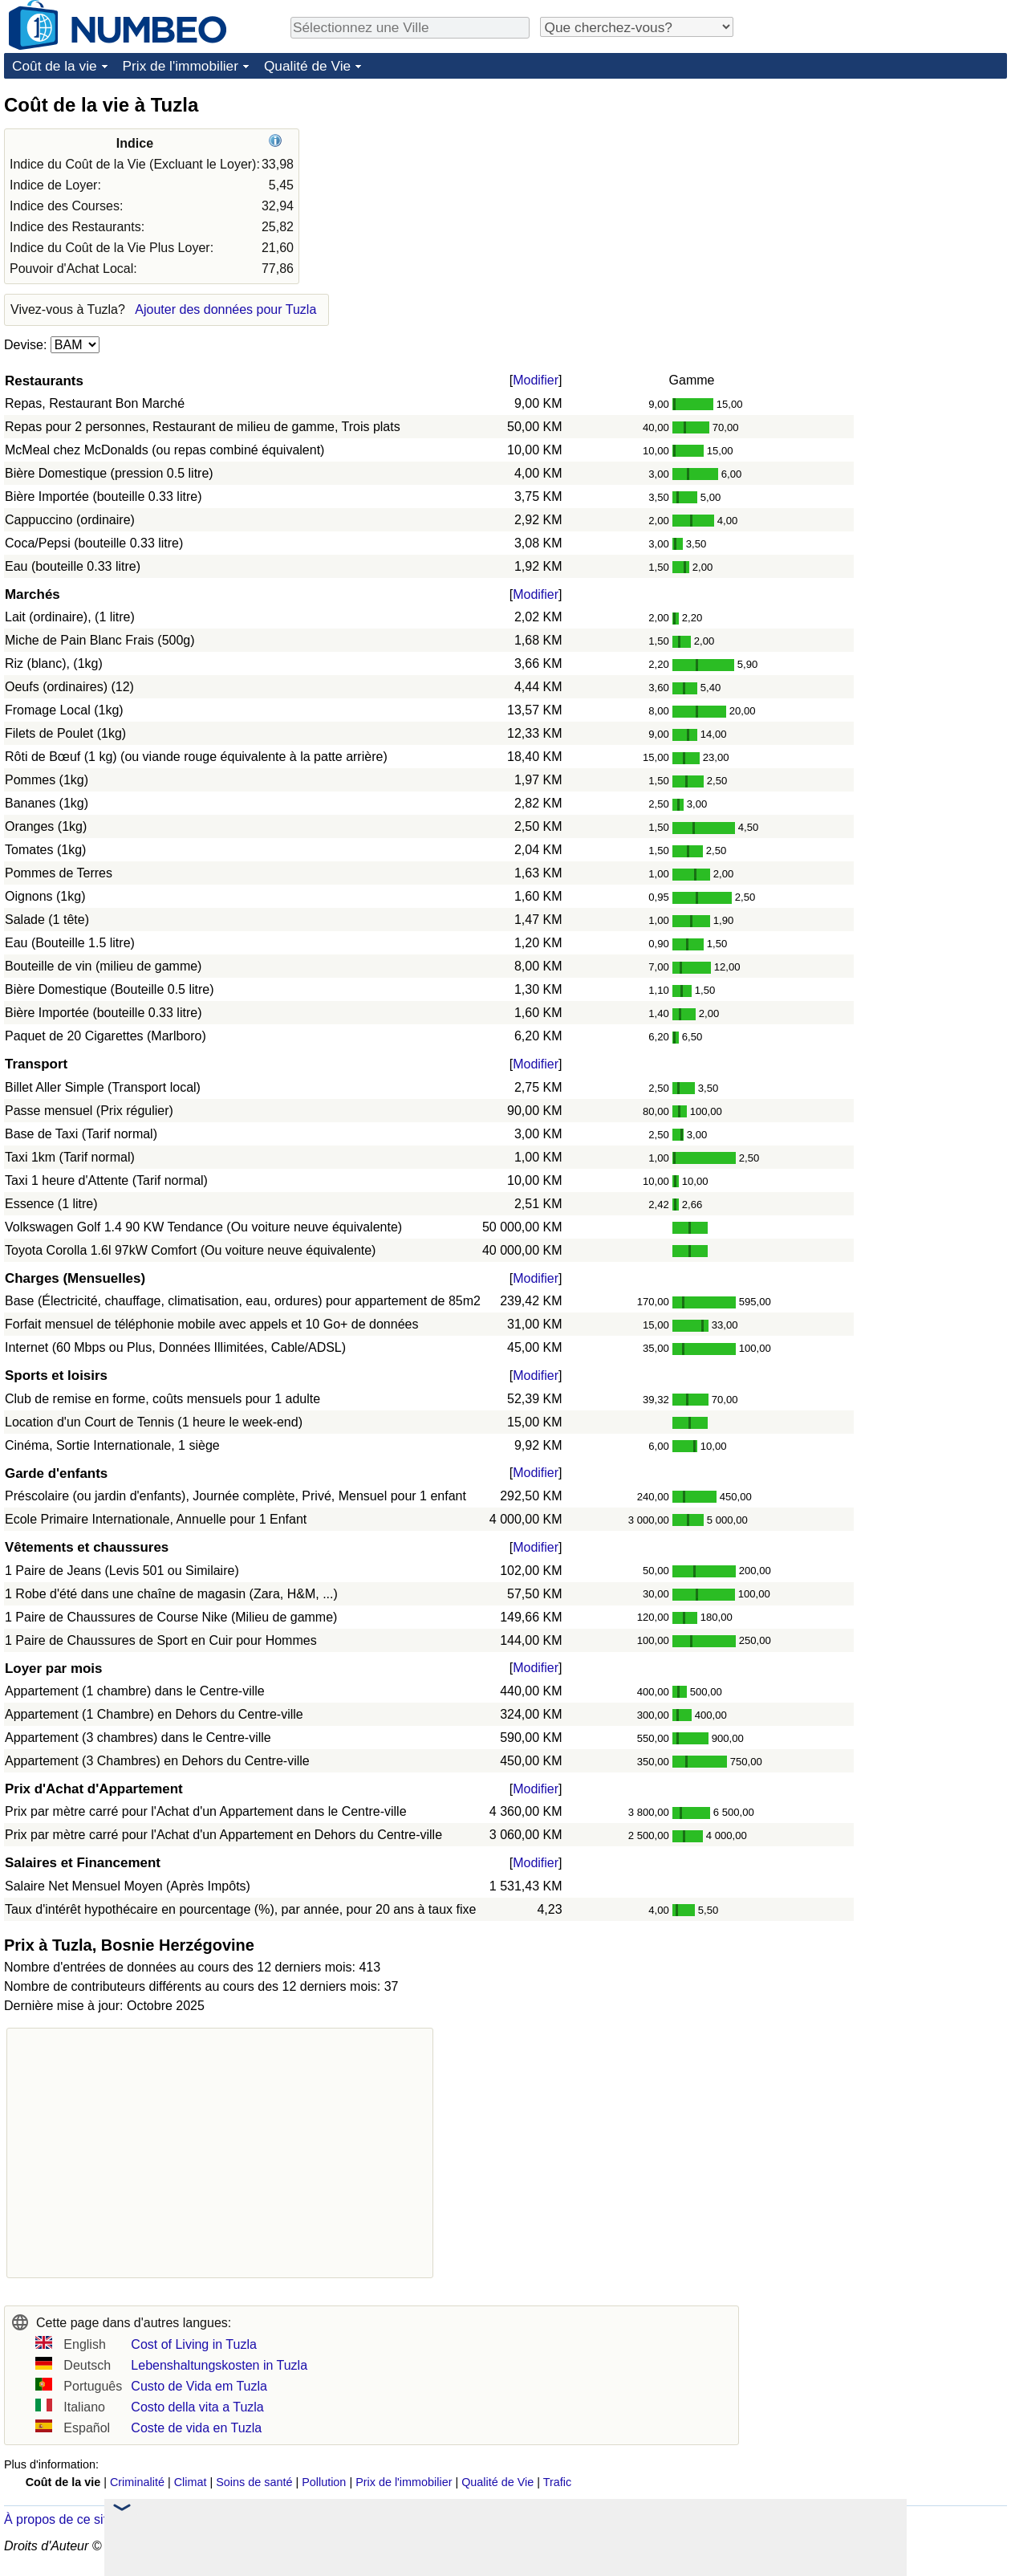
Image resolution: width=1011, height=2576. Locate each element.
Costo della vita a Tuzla (197, 2407)
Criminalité (137, 2482)
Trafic (557, 2482)
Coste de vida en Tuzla (196, 2428)
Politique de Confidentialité (726, 2546)
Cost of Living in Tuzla (194, 2344)
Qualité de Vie (307, 66)
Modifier (535, 380)
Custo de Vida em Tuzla (199, 2386)
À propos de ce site (59, 2519)
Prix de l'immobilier (180, 66)
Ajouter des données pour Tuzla (225, 309)
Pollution (324, 2482)
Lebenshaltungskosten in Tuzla (219, 2365)
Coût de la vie (54, 66)
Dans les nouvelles (200, 2519)
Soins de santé (254, 2482)
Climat (190, 2482)
